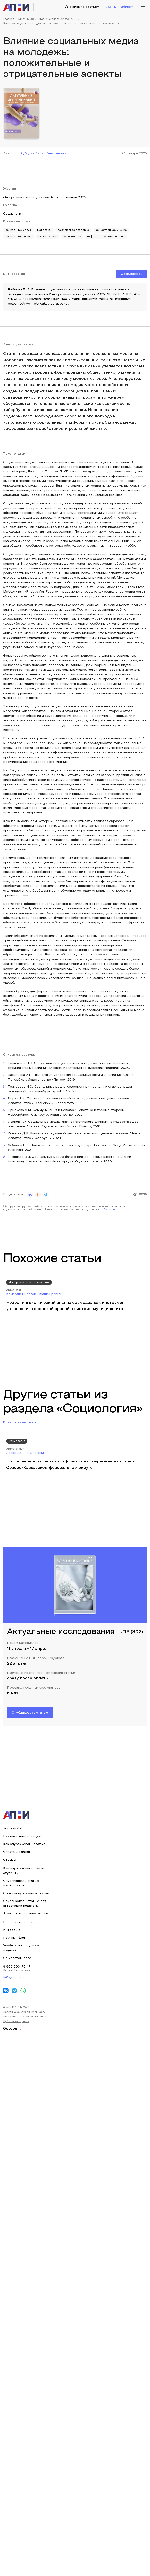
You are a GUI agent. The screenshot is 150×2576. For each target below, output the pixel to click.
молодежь (44, 230)
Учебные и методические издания (24, 1948)
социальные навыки (18, 236)
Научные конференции (22, 1836)
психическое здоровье (73, 230)
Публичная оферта (16, 2021)
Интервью (11, 1930)
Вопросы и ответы (18, 1922)
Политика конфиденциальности (24, 2012)
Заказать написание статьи (25, 1913)
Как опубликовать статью (24, 1844)
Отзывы (9, 1860)
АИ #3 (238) (26, 19)
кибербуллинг (47, 236)
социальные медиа (18, 230)
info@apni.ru (106, 1209)
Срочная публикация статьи (26, 1893)
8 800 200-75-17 (16, 1966)
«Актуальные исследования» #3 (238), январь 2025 (44, 197)
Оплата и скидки (16, 1852)
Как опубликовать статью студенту (24, 1871)
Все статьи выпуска (19, 1422)
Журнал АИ (12, 1828)
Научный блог (14, 1938)
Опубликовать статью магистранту (21, 1883)
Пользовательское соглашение (24, 2017)
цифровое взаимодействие (106, 236)
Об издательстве (17, 1958)
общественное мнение (111, 230)
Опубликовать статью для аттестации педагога (24, 1903)
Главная (8, 19)
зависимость (72, 236)
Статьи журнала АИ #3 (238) (57, 19)
